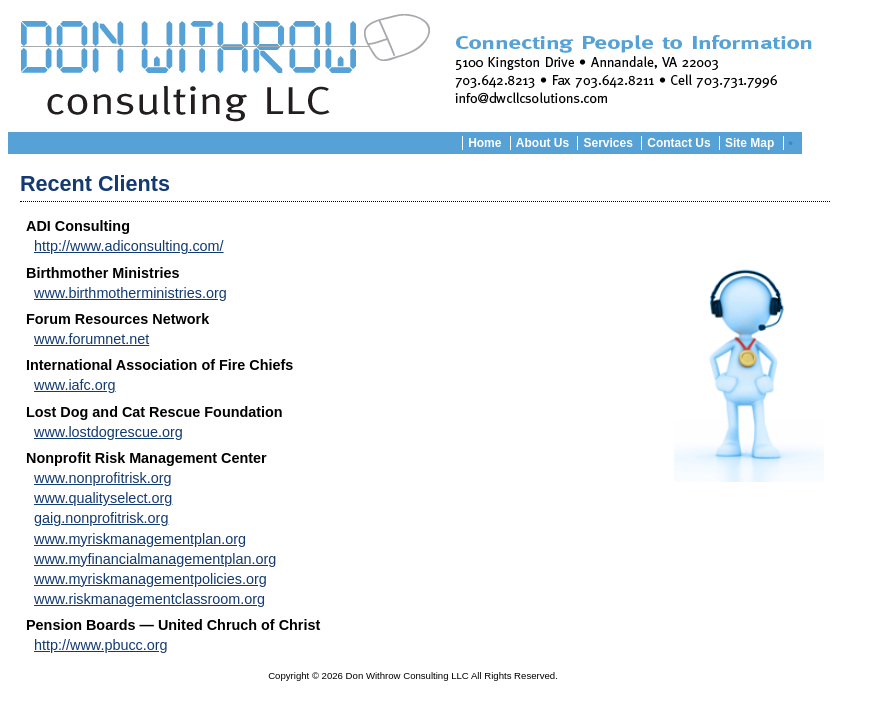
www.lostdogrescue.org (108, 432)
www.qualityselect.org (103, 498)
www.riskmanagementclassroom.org (149, 599)
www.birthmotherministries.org (130, 293)
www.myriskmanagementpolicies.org (150, 579)
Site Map (749, 143)
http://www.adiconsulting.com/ (129, 246)
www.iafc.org (75, 385)
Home (484, 143)
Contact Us (678, 143)
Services (607, 143)
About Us (542, 143)
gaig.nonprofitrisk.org (101, 518)
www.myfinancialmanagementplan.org (155, 559)
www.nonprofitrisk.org (103, 478)
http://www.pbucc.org (101, 645)
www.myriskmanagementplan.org (140, 539)
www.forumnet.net (91, 339)
